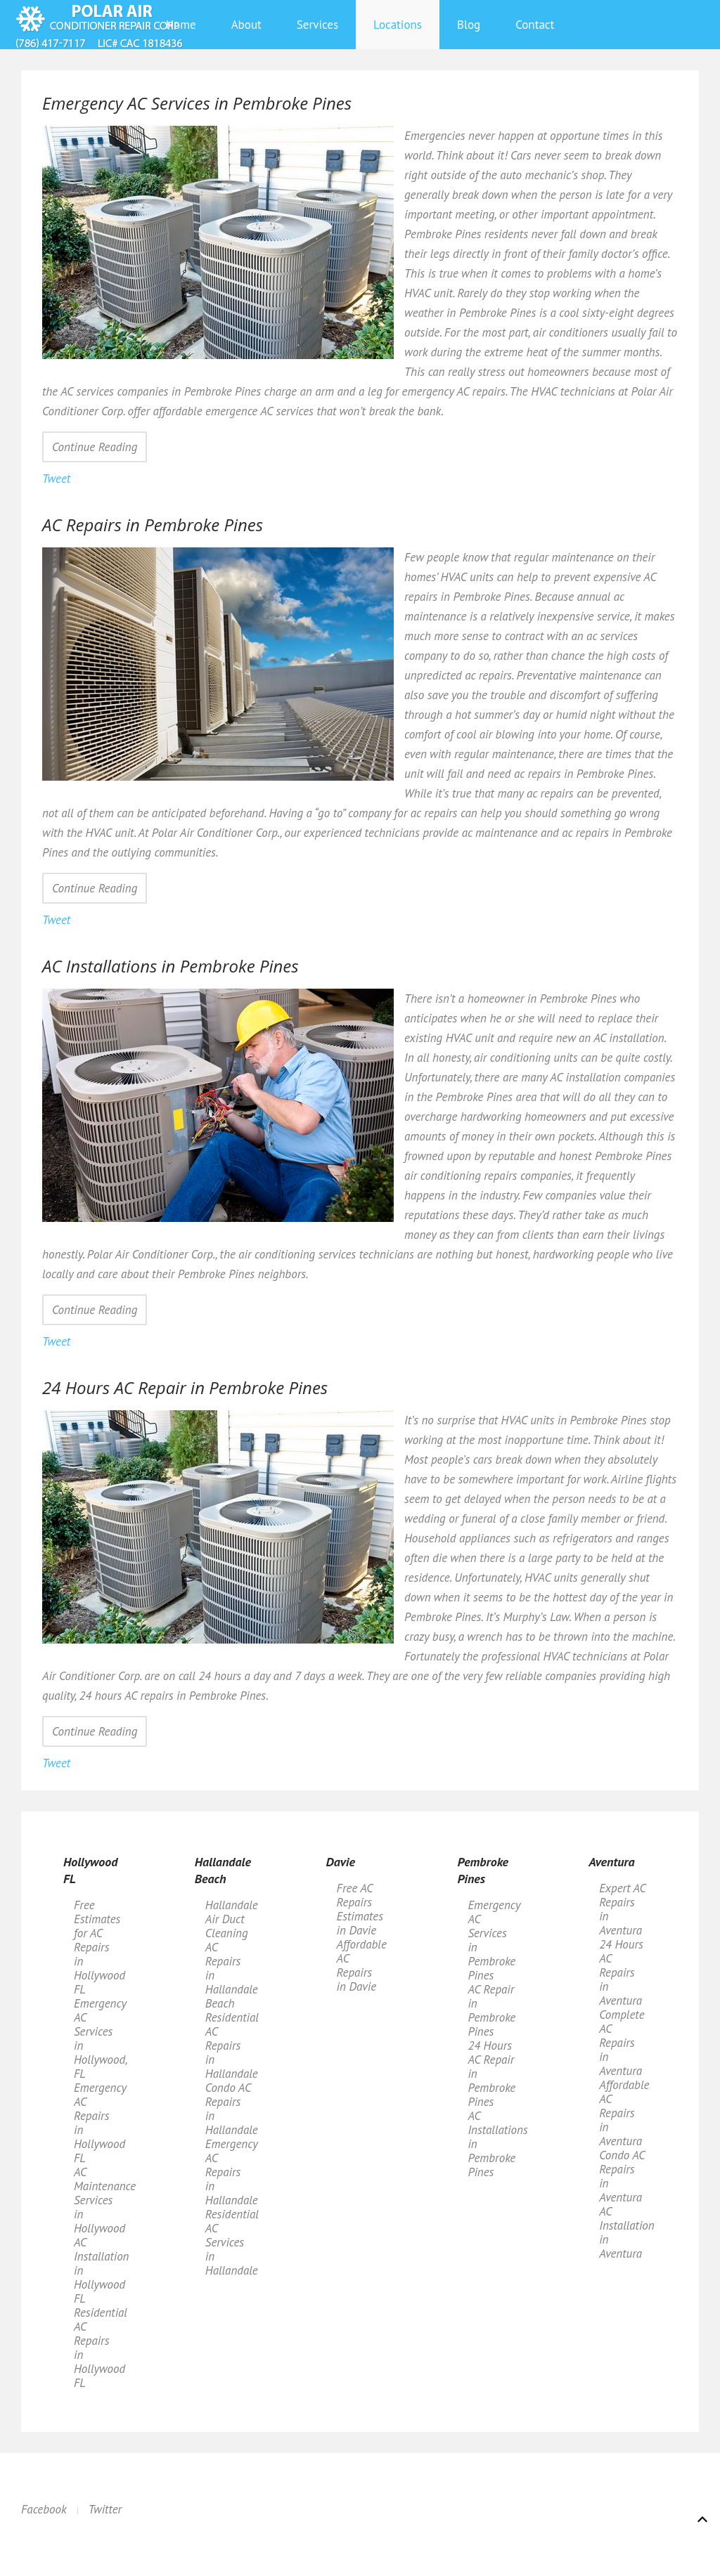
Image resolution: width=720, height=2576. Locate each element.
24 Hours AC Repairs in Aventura (621, 1972)
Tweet (56, 478)
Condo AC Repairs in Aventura (622, 2176)
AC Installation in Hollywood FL (101, 2270)
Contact (534, 24)
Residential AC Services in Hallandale (232, 2242)
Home (181, 24)
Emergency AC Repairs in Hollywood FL (100, 2123)
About (246, 24)
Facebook (44, 2509)
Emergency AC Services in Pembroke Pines (494, 1940)
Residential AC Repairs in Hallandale (232, 2045)
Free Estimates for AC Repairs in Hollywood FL (99, 1947)
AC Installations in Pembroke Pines (496, 2144)
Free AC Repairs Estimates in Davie (360, 1909)
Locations (397, 24)
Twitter (105, 2509)
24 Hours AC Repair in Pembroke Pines (491, 2073)
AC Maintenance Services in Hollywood (102, 2200)
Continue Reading (94, 447)
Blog (468, 24)
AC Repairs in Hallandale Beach (231, 1975)
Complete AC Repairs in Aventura (621, 2043)
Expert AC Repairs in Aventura (622, 1909)
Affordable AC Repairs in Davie (362, 1965)
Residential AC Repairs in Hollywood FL (100, 2347)
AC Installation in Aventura (626, 2232)
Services (317, 24)
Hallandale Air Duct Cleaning (231, 1919)
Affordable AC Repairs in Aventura (624, 2113)
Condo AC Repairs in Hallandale (231, 2109)
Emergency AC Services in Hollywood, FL (100, 2038)
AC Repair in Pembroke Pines (491, 2010)
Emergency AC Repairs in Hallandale (231, 2172)
